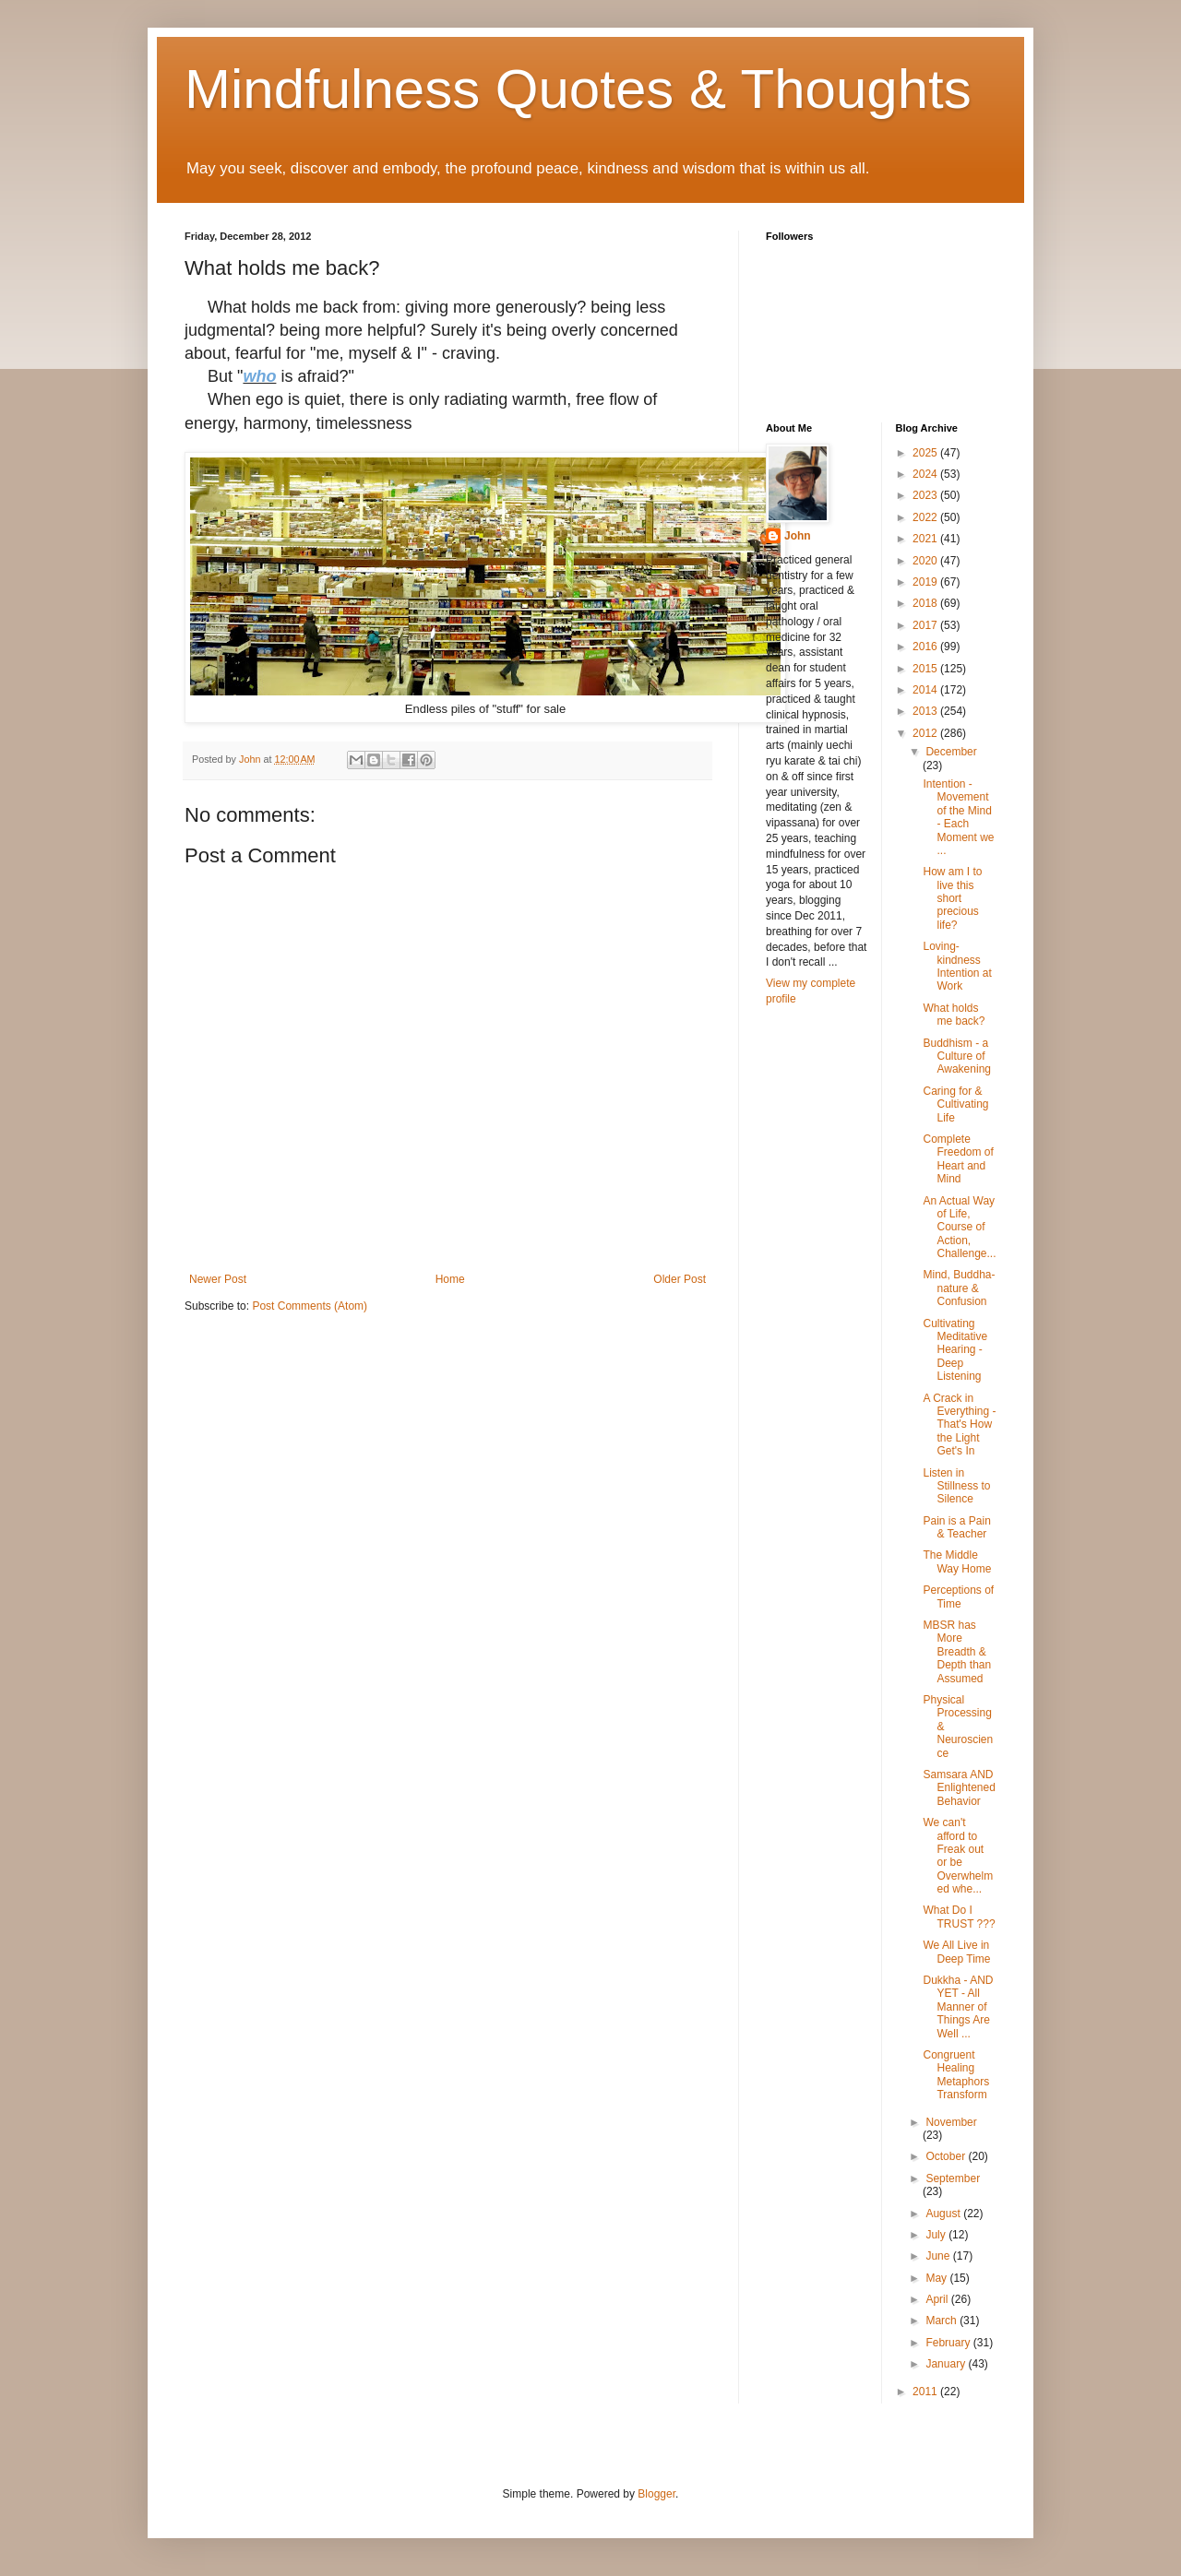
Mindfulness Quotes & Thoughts (578, 89)
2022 (926, 517)
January (946, 2363)
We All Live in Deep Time (956, 1952)
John (797, 535)
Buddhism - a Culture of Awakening (957, 1056)
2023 (926, 495)
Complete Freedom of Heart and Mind (958, 1159)
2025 (926, 452)
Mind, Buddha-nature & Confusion (959, 1288)
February (948, 2342)
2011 (926, 2391)
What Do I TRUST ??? (959, 1916)
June (938, 2256)
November (950, 2122)
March (942, 2320)
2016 (926, 646)
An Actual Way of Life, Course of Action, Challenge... (959, 1227)
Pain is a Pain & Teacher (956, 1527)
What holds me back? (953, 1014)
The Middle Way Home (957, 1561)
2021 (926, 538)
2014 (926, 689)
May (937, 2278)
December (950, 751)
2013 (926, 711)
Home (450, 1279)
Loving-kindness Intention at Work (957, 966)
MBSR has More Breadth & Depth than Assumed (957, 1652)
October (946, 2156)
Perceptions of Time (958, 1596)
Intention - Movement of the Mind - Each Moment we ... (958, 817)
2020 (926, 560)
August (944, 2213)
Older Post (679, 1279)
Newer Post (217, 1279)
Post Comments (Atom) (309, 1306)
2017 (926, 625)
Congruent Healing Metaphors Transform (956, 2074)
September (952, 2178)
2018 (926, 603)
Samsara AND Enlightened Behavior (959, 1788)
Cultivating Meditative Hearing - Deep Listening (955, 1350)
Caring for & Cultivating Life (955, 1104)
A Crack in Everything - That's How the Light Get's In (959, 1425)
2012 (926, 733)
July (936, 2234)
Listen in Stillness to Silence (956, 1486)
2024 (926, 474)
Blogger (656, 2493)
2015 (926, 668)
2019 (926, 582)
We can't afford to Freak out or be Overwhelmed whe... (958, 1855)
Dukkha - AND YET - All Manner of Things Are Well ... (958, 2007)
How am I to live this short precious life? (952, 898)
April (937, 2299)
